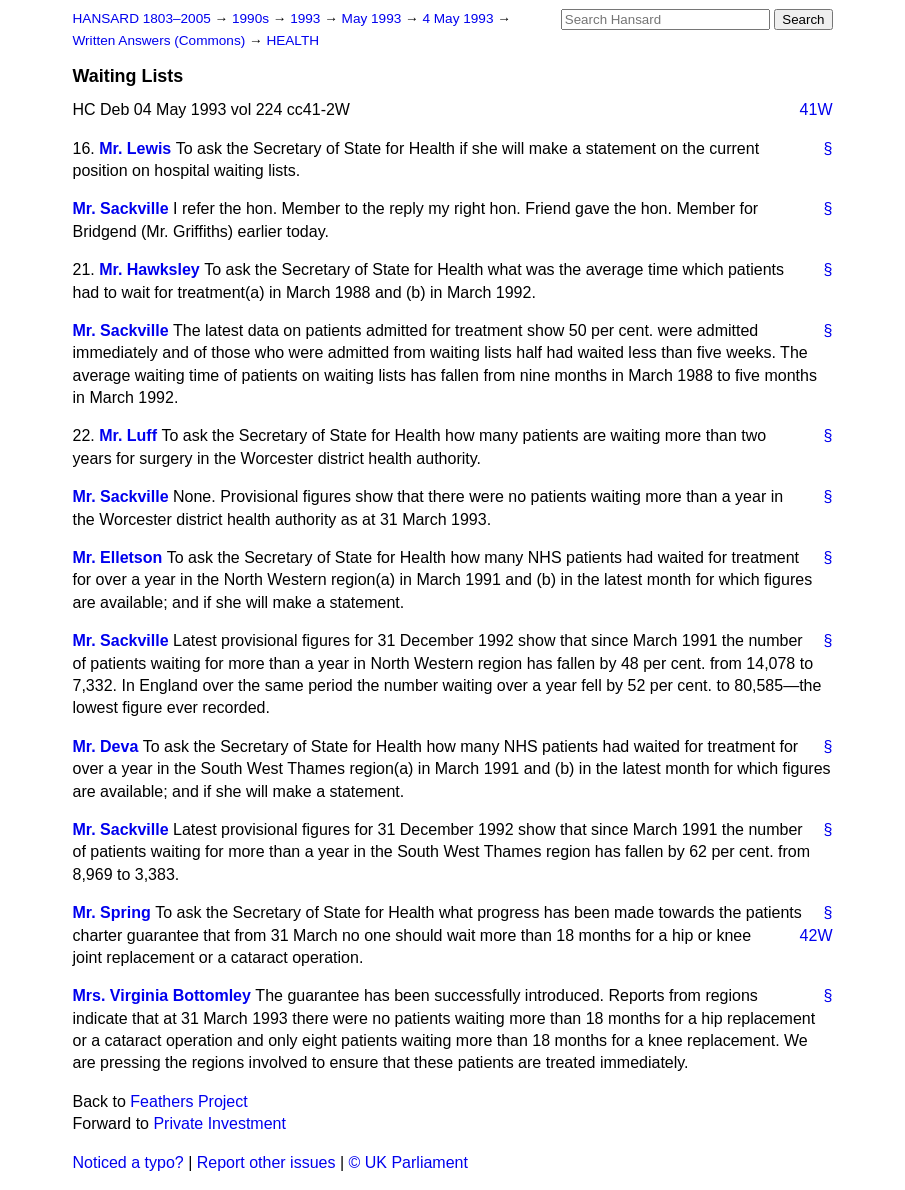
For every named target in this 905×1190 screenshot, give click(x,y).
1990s (252, 18)
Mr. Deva (106, 746)
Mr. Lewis (135, 148)
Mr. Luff (128, 435)
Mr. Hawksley (149, 269)
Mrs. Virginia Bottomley (162, 995)
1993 (307, 18)
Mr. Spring (112, 912)
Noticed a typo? (128, 1162)
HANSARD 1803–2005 (142, 18)
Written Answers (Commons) (161, 40)
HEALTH (292, 40)
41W (816, 109)
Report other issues (266, 1162)
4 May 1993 (459, 18)
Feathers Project (188, 1101)
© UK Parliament (408, 1162)
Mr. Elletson (118, 557)
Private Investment (219, 1123)
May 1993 (373, 18)
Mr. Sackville (121, 208)
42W (816, 935)
